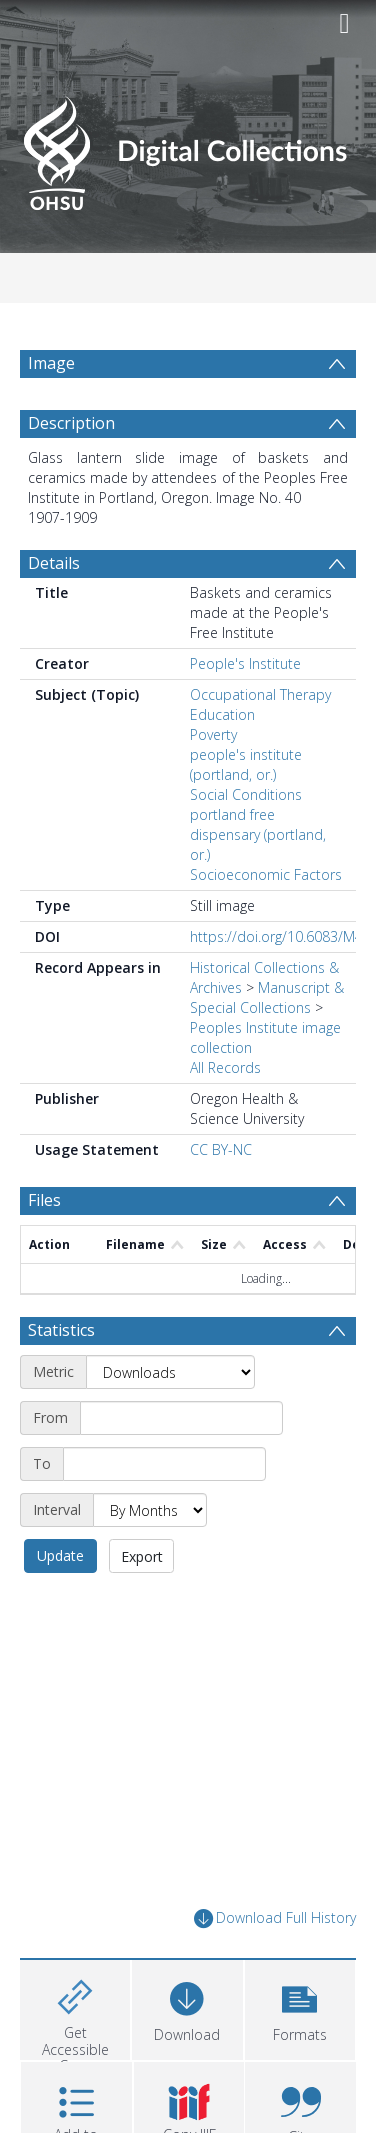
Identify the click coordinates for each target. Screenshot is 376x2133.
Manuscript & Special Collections (267, 1045)
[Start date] (181, 1466)
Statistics (61, 1378)
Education (222, 762)
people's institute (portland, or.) (246, 812)
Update (60, 1603)
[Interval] (150, 1558)
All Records (225, 1115)
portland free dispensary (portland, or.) (258, 882)
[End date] (164, 1512)
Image (51, 363)
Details (54, 611)
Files (44, 1248)
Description (71, 471)
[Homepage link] (188, 147)
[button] (300, 2055)
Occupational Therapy (260, 742)
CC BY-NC (221, 1197)
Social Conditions (246, 842)
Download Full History (275, 1966)
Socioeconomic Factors (266, 922)
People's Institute (245, 711)
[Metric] (170, 1420)
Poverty (213, 782)
